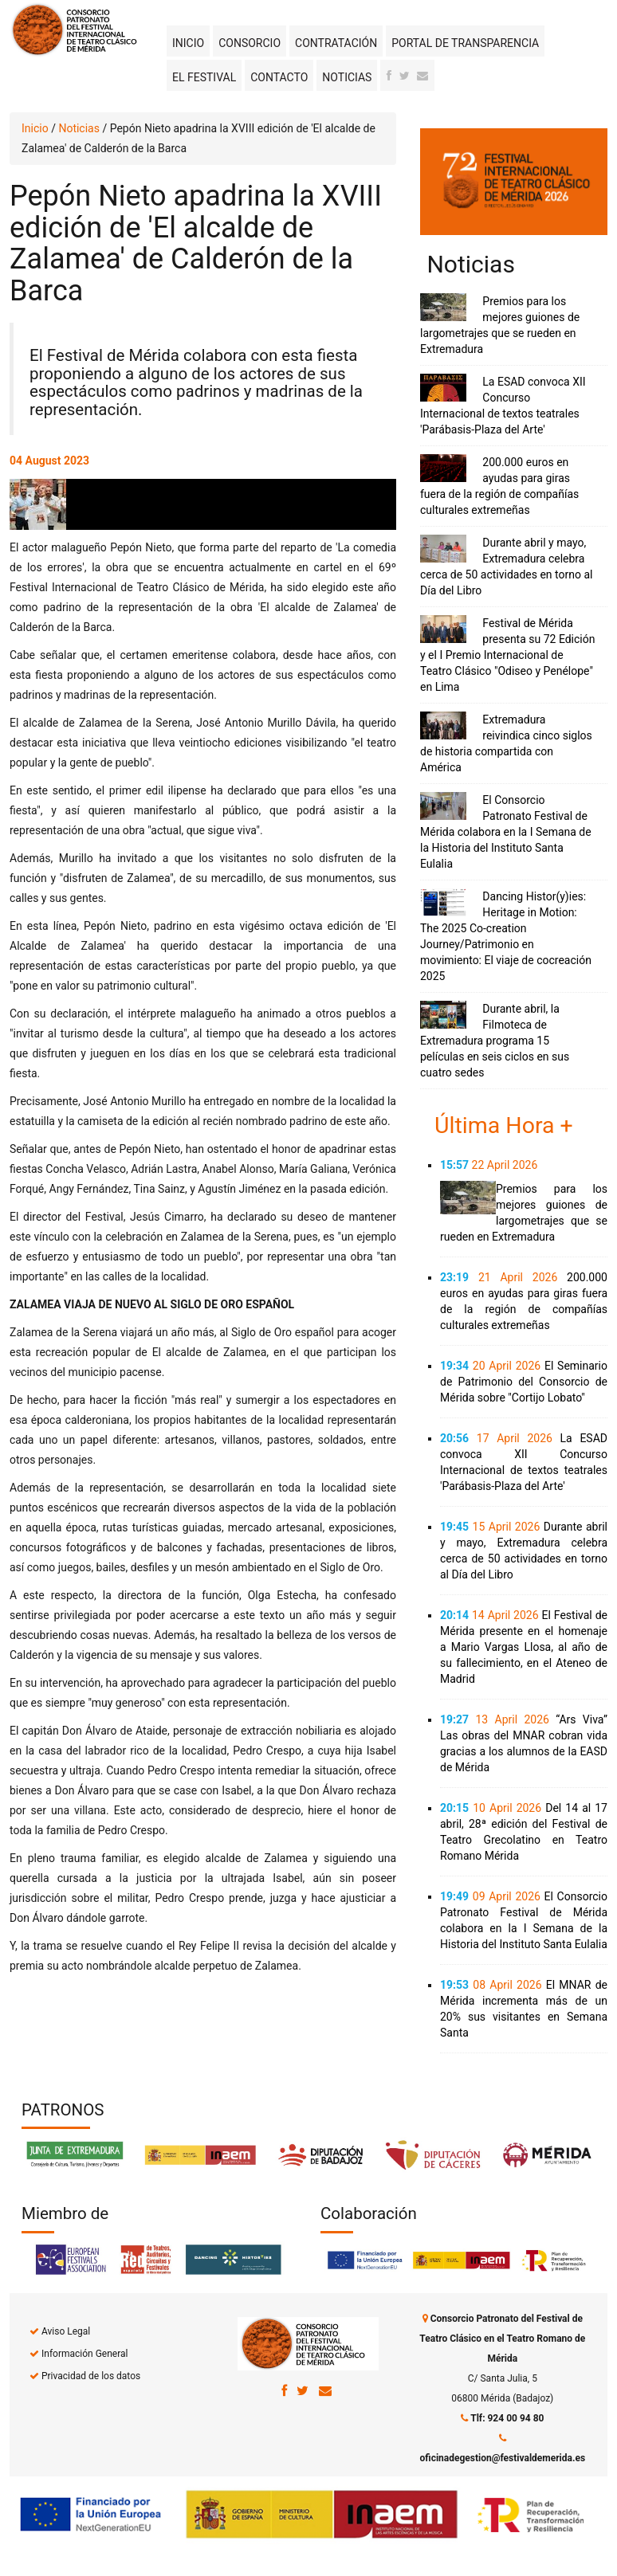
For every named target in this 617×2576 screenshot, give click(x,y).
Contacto (279, 77)
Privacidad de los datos (90, 2376)
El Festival (204, 77)
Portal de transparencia (465, 43)
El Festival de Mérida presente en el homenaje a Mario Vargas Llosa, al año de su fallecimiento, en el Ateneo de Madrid (523, 1647)
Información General (84, 2353)
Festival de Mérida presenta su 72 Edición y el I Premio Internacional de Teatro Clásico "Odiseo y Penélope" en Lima (507, 655)
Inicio (188, 43)
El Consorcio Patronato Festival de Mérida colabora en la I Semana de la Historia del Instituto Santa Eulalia (505, 832)
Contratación (336, 43)
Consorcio (249, 43)
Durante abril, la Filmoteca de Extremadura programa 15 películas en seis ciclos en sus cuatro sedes (494, 1040)
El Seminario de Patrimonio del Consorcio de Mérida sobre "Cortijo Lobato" (523, 1381)
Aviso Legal (65, 2331)
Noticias (346, 77)
